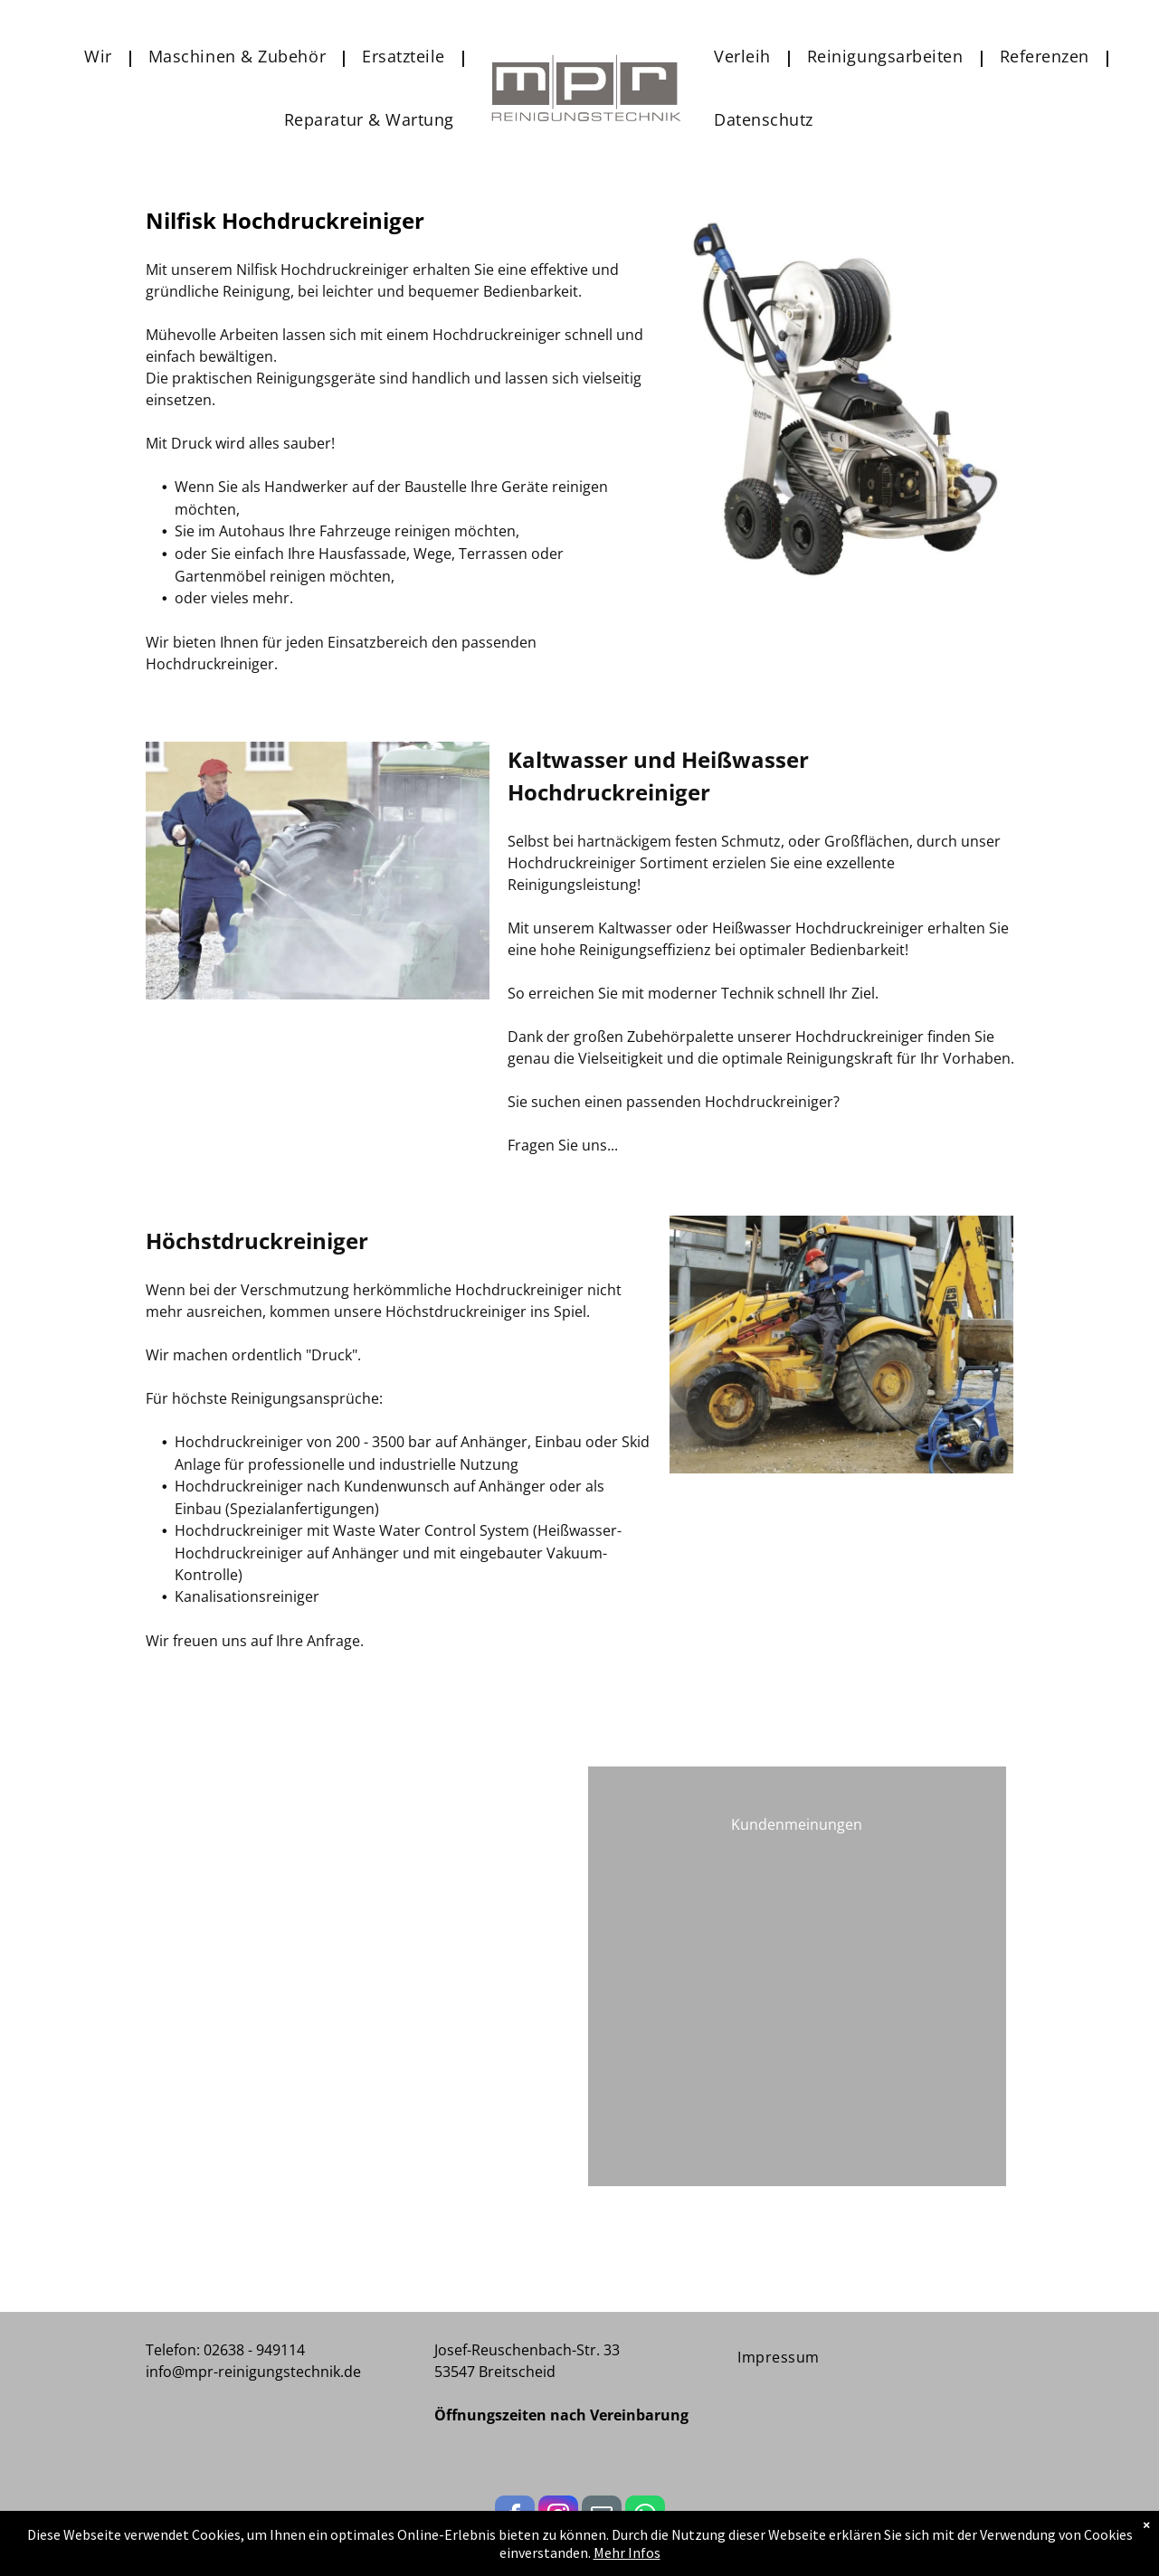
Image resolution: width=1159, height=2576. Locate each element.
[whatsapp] (645, 2518)
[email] (602, 2518)
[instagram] (558, 2518)
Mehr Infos (627, 2562)
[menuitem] (103, 56)
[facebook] (515, 2518)
